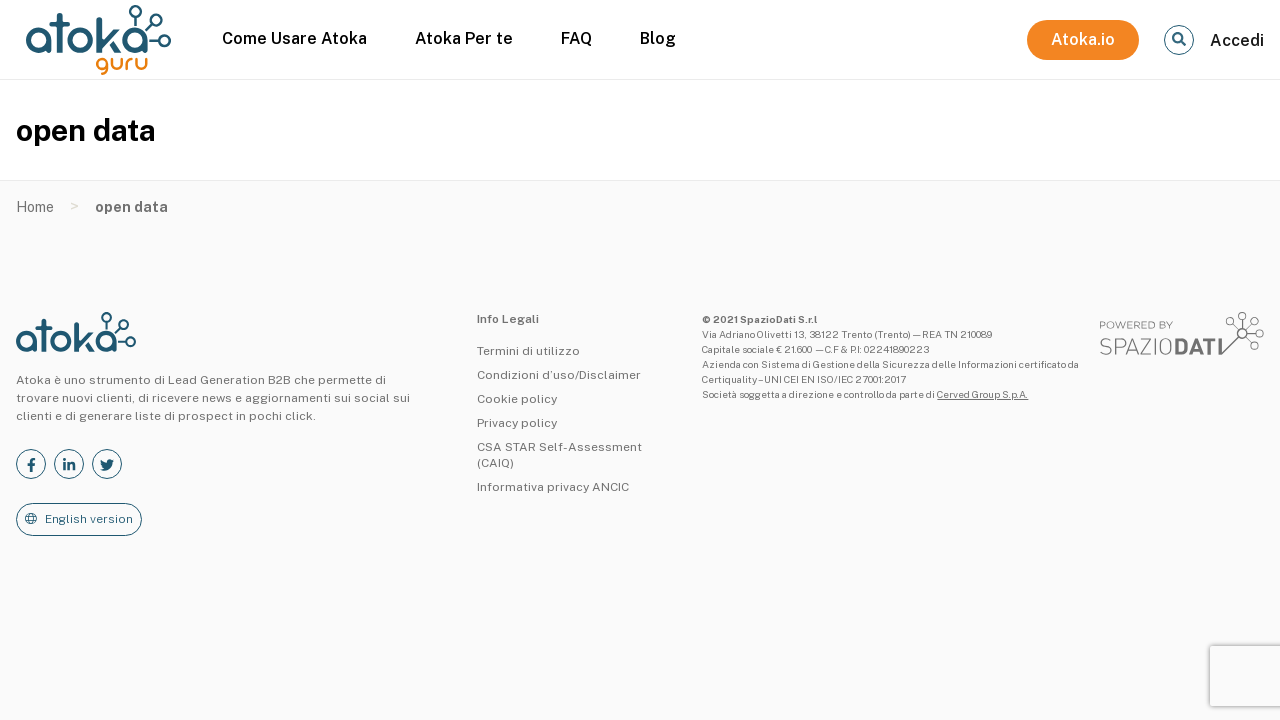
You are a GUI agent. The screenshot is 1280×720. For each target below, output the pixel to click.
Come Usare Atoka (294, 38)
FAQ (576, 38)
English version (89, 519)
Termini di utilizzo (528, 351)
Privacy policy (517, 423)
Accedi (1237, 40)
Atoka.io (1083, 39)
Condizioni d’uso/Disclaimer (559, 375)
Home (35, 207)
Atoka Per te (464, 38)
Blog (658, 38)
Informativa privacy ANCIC (553, 487)
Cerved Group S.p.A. (982, 394)
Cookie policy (517, 399)
